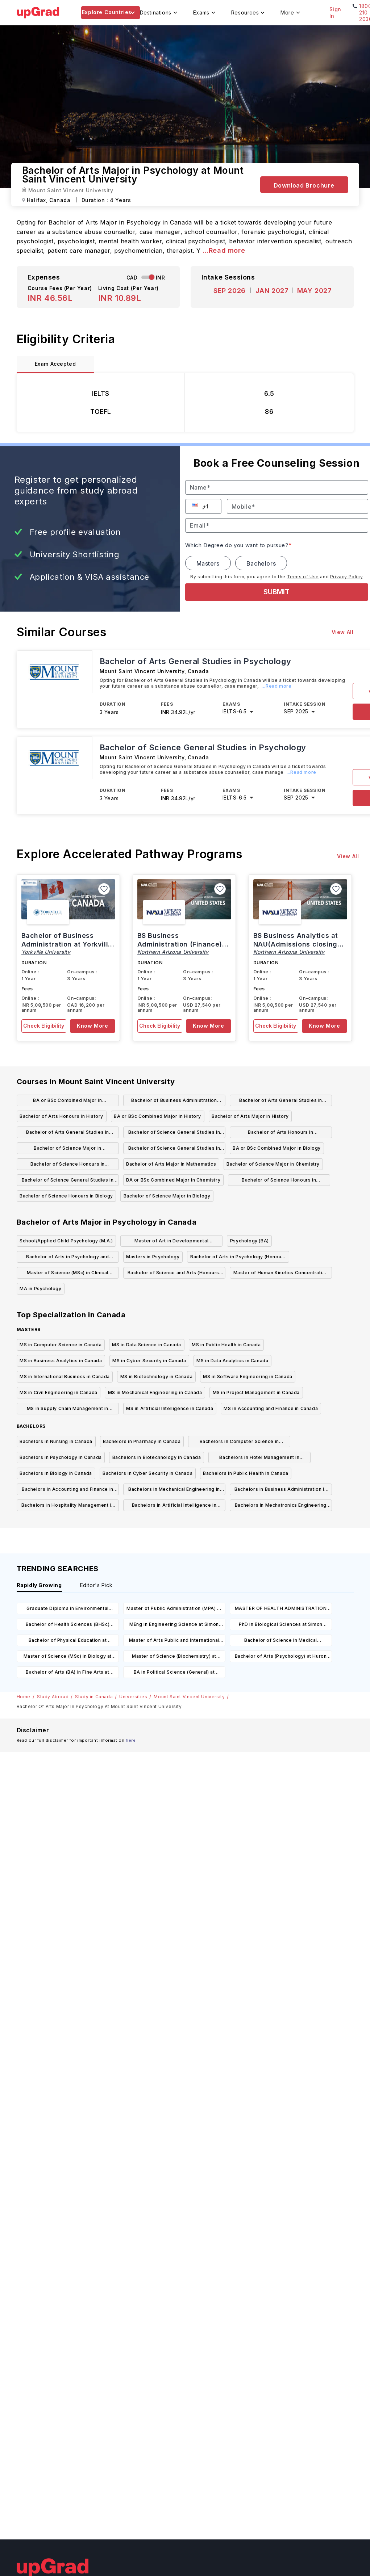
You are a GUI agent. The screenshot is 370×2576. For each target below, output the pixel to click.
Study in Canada (94, 1696)
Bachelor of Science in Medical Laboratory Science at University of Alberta (281, 1641)
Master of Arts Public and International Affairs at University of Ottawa (174, 1641)
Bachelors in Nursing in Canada (56, 1441)
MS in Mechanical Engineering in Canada (155, 1392)
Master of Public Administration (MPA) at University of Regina (173, 1610)
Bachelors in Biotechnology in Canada (156, 1457)
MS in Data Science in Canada (146, 1344)
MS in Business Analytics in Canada (61, 1360)
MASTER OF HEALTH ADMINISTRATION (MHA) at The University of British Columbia (281, 1610)
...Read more (224, 250)
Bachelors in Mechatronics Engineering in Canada (281, 1506)
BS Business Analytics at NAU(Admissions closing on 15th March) (295, 944)
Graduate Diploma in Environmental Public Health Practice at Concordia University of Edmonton (67, 1610)
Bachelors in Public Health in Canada (245, 1473)
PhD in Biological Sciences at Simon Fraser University (281, 1625)
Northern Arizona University (173, 952)
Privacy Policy (346, 576)
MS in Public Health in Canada (226, 1344)
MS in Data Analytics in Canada (232, 1360)
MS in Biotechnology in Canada (156, 1376)
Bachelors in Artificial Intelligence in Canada (174, 1506)
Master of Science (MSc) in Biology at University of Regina (68, 1657)
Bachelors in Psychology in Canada (61, 1457)
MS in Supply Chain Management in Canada (67, 1410)
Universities (133, 1696)
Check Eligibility (43, 1026)
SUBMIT (276, 592)
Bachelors (261, 563)
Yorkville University (46, 952)
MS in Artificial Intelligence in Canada (169, 1408)
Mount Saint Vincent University (189, 1696)
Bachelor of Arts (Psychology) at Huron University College (281, 1657)
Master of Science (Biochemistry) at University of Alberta (174, 1657)
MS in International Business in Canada (65, 1376)
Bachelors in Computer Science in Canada (239, 1443)
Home (23, 1696)
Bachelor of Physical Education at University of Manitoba (68, 1641)
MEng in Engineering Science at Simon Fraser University (174, 1625)
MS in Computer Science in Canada (60, 1344)
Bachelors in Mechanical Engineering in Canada (174, 1490)
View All (343, 632)
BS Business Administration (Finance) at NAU (179, 944)
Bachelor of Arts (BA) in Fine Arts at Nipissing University (67, 1673)
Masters (208, 563)
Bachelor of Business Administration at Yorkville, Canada (68, 944)
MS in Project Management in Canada (256, 1392)
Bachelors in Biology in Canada (56, 1473)
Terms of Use (303, 576)
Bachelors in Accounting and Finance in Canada (67, 1490)
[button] (196, 505)
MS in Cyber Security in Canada (149, 1360)
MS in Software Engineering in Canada (247, 1376)
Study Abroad (52, 1696)
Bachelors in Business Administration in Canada (280, 1490)
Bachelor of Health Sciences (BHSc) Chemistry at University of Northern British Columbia (67, 1625)
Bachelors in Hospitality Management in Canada (67, 1506)
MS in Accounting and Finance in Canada (271, 1408)
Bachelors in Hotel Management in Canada (259, 1459)
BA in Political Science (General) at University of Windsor (174, 1673)
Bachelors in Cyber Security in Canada (147, 1473)
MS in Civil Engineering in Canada (58, 1392)
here (131, 1740)
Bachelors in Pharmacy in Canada (142, 1441)
